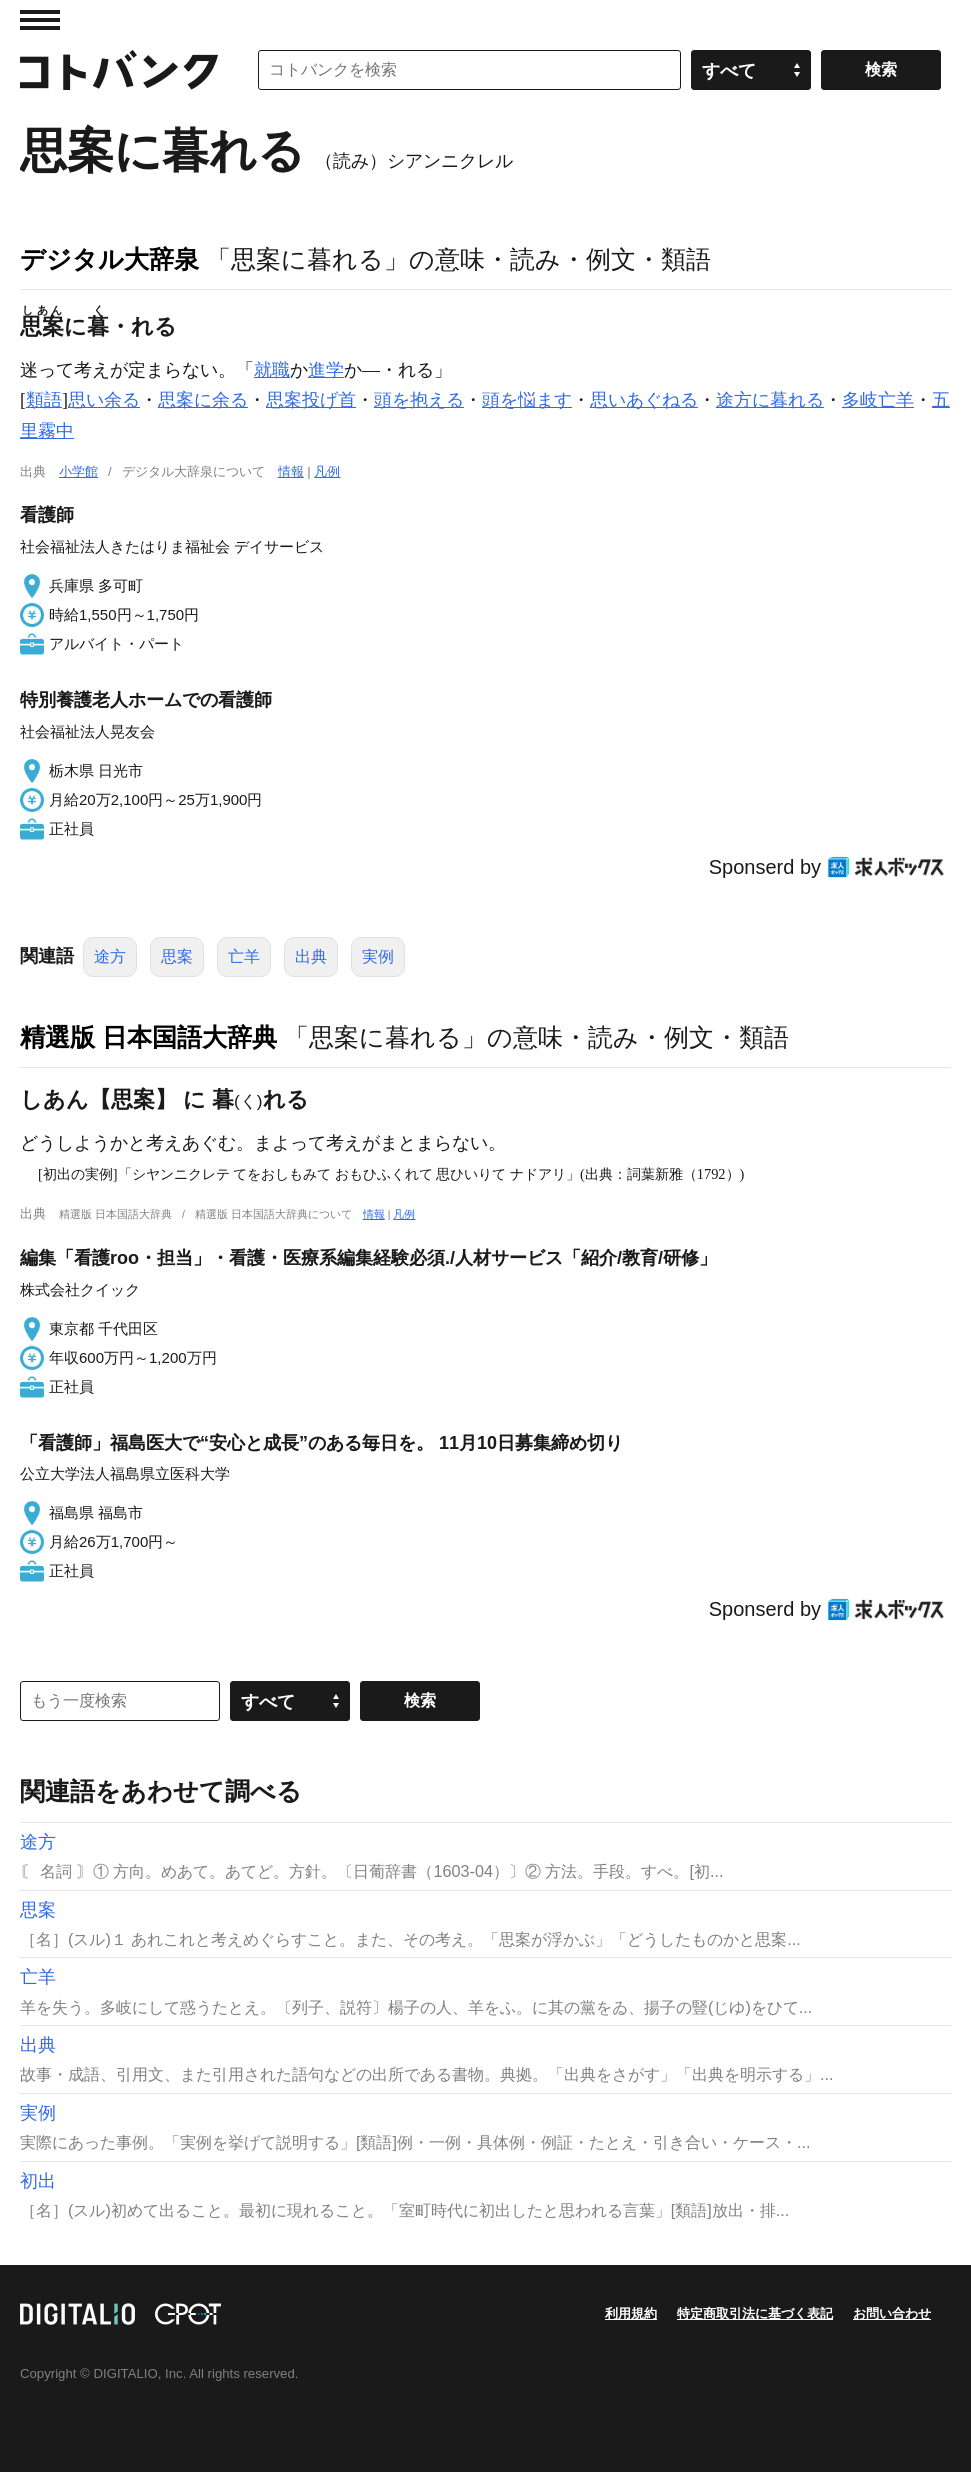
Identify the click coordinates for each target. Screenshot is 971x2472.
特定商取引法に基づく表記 (755, 2313)
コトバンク (119, 70)
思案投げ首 (311, 400)
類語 (44, 400)
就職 (272, 370)
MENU (40, 20)
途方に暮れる (770, 400)
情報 (291, 471)
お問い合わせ (892, 2313)
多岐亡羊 (878, 400)
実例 (378, 956)
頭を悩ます (527, 400)
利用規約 (631, 2313)
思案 (177, 956)
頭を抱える (419, 400)
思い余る (104, 400)
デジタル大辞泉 (109, 259)
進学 (326, 370)
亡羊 (244, 956)
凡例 (327, 471)
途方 (110, 956)
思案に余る (203, 400)
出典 (311, 956)
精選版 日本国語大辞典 (148, 1037)
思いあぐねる (644, 400)
